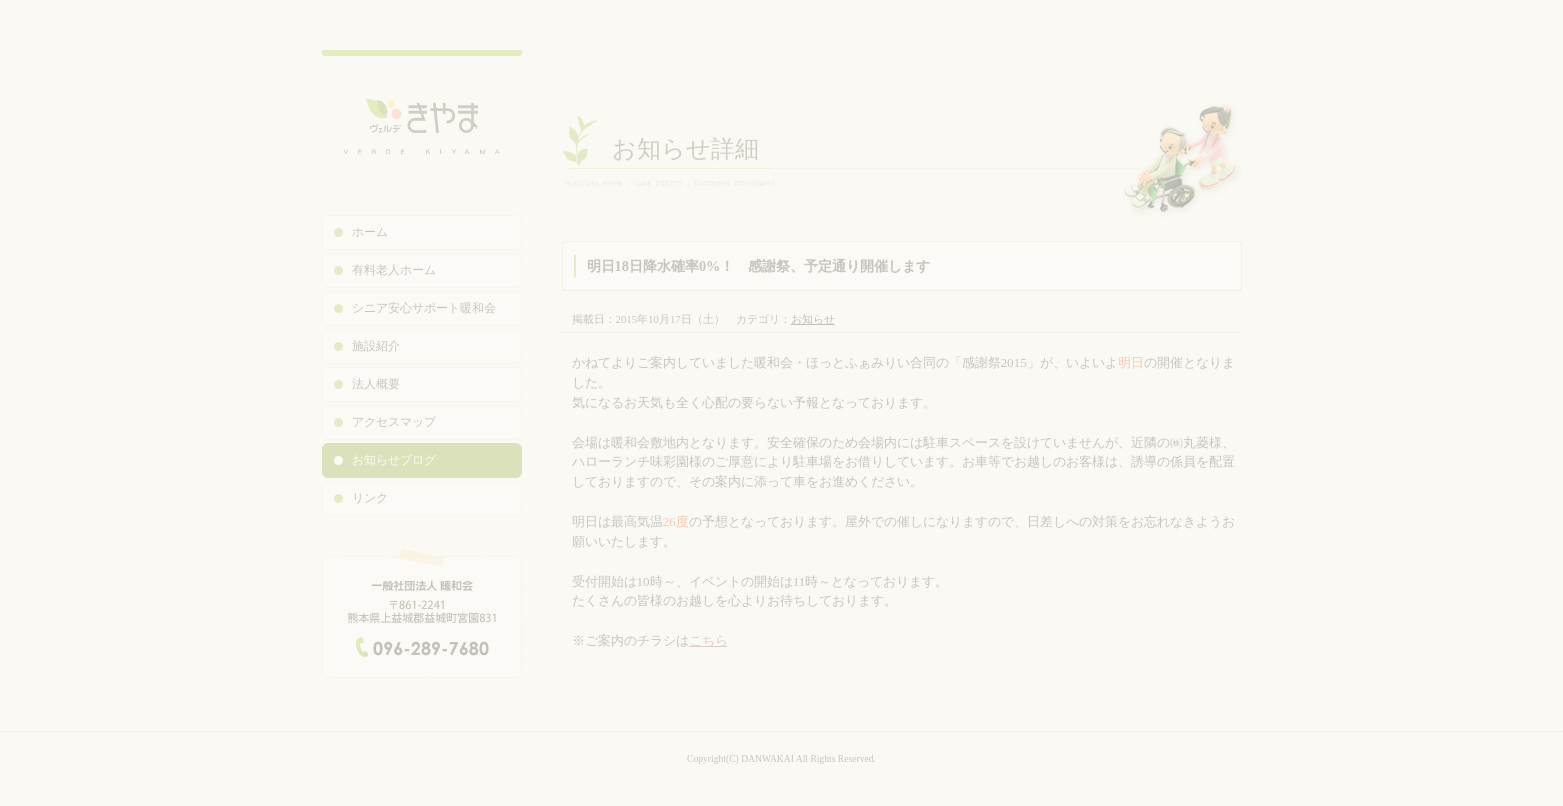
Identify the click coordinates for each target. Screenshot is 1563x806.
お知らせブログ (394, 460)
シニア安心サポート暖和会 (424, 308)
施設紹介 (376, 346)
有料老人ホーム (394, 270)
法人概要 (376, 384)
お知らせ (813, 319)
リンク (370, 498)
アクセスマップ (394, 422)
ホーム (370, 232)
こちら (708, 640)
